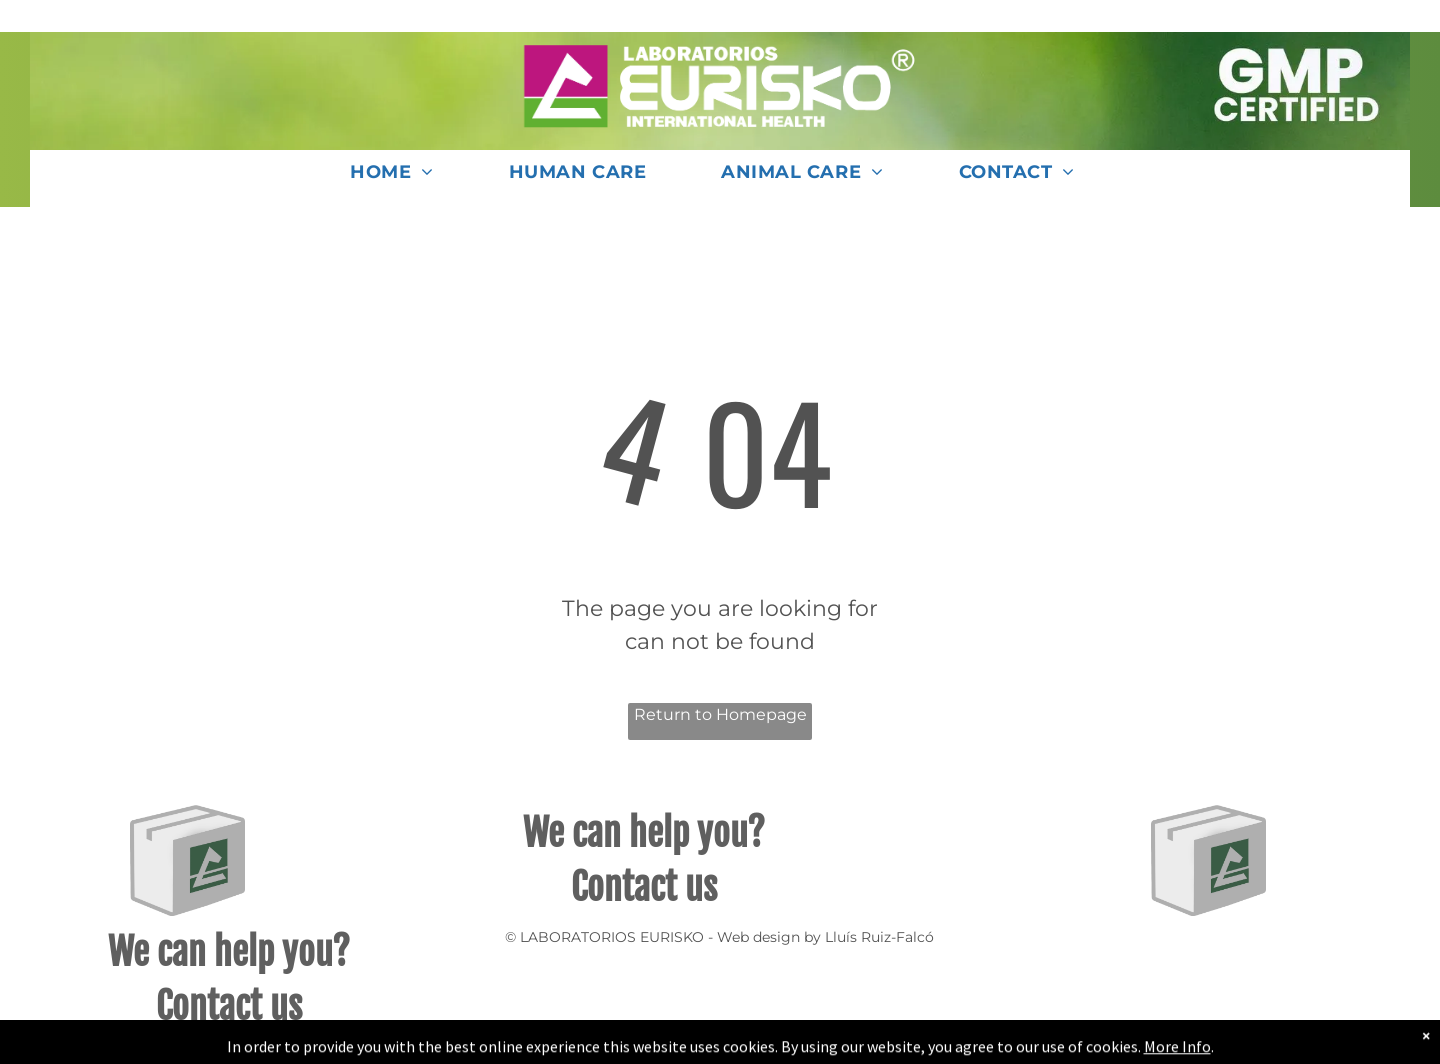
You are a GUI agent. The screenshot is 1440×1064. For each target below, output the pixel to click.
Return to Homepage (720, 714)
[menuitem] (399, 178)
